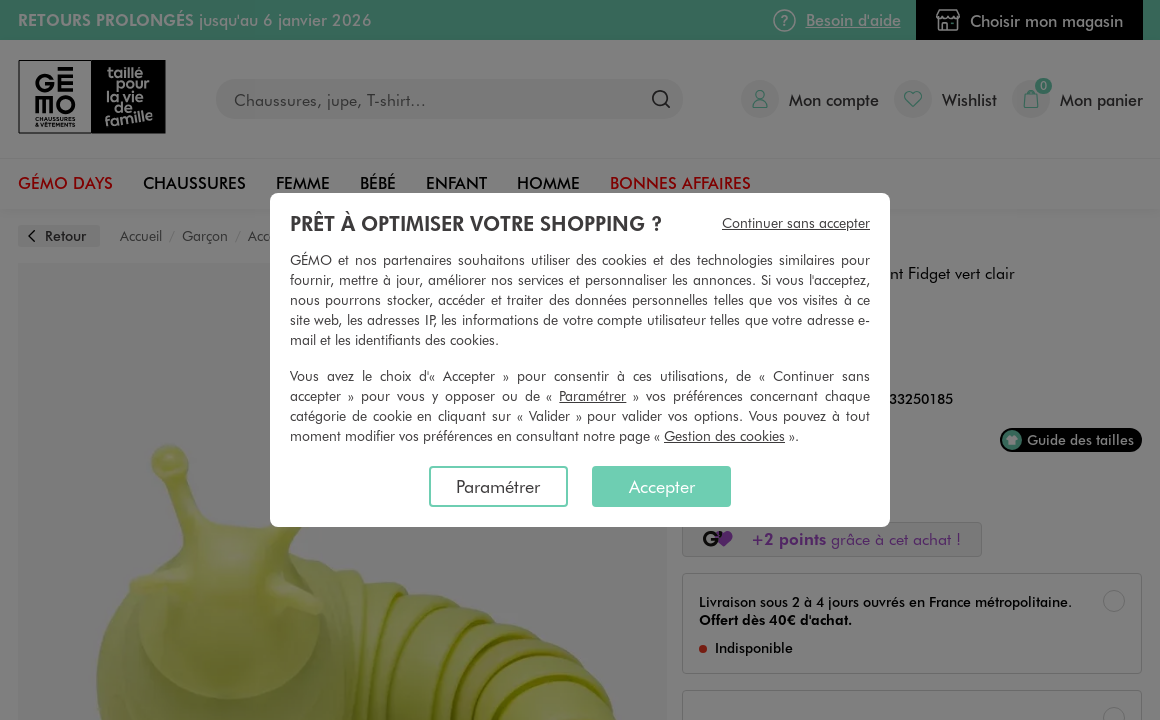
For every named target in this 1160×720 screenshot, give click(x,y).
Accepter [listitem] (662, 486)
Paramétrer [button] (592, 395)
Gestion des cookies (724, 435)
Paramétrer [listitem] (498, 486)
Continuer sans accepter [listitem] (796, 222)
